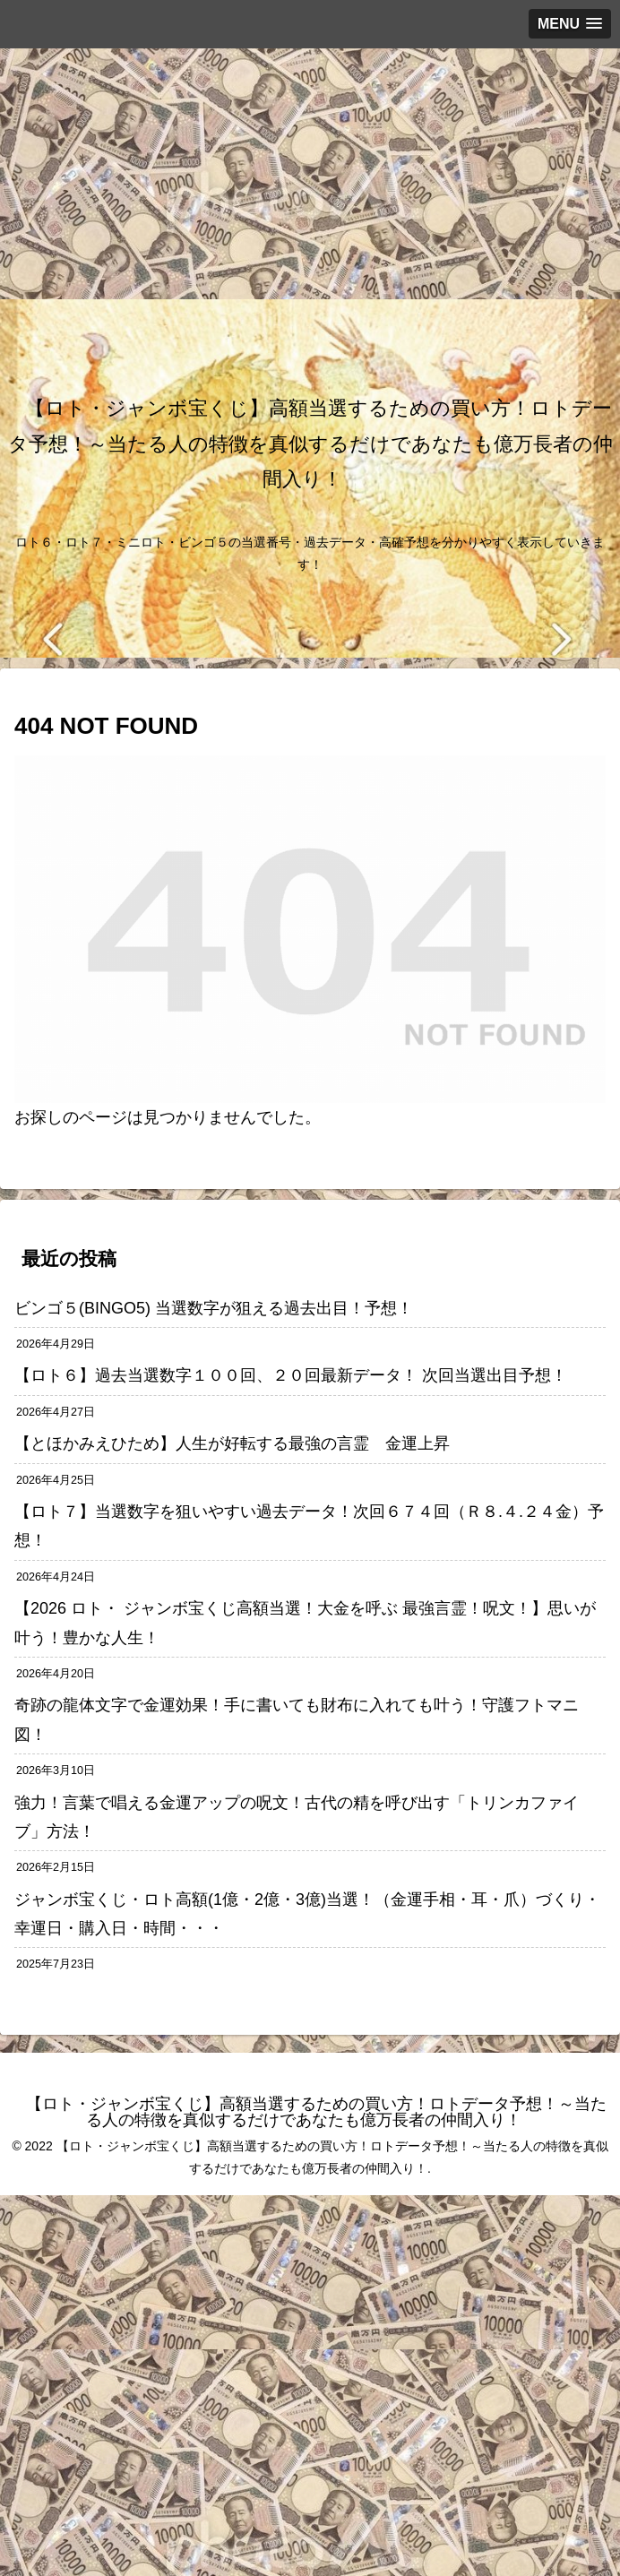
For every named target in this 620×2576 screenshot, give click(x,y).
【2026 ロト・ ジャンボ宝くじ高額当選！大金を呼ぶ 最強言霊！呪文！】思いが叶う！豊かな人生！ (305, 1622)
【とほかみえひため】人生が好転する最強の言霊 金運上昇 (240, 1443)
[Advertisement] (303, 173)
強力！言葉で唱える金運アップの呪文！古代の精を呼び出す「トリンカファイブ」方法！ (296, 1817)
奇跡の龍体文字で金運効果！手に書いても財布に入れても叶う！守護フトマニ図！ (296, 1719)
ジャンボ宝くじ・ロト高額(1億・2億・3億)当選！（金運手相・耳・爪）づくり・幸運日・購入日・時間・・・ (307, 1914)
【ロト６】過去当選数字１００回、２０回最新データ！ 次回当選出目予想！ (290, 1375)
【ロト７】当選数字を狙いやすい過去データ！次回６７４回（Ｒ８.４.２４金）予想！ (309, 1526)
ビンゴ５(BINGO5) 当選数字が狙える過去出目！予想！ (213, 1308)
